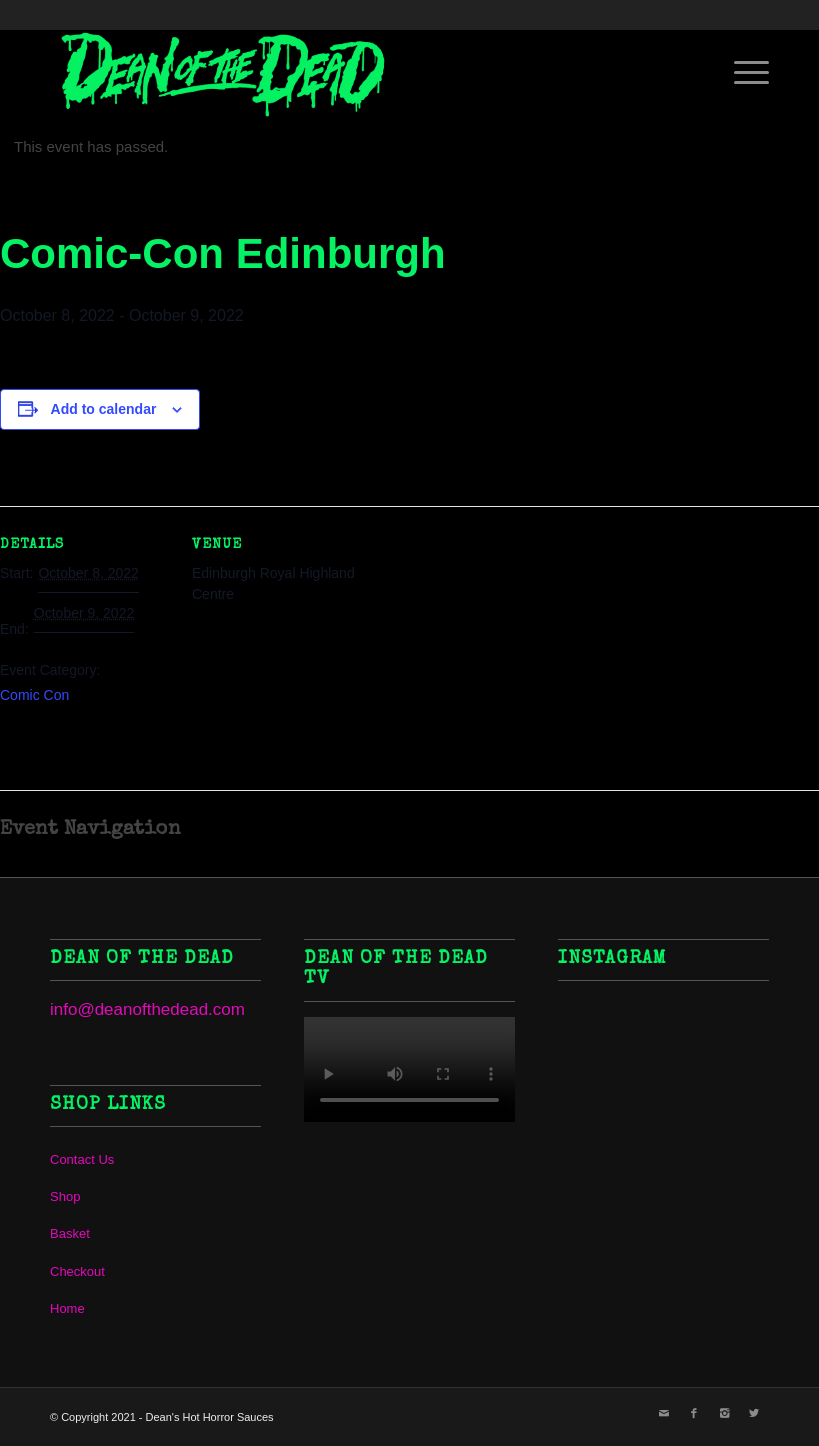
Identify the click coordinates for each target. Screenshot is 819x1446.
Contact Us (82, 1159)
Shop (65, 1196)
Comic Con (34, 695)
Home (67, 1308)
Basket (70, 1233)
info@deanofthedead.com (147, 1009)
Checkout (77, 1271)
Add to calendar (104, 409)
